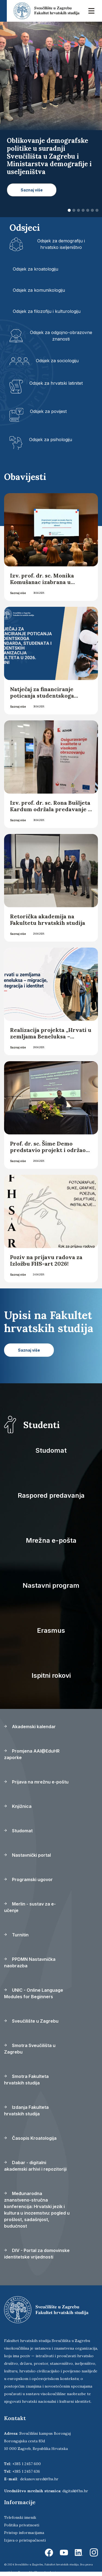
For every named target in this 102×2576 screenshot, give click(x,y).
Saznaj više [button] (32, 190)
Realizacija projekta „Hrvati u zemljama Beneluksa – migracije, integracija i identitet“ (50, 1039)
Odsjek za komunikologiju (39, 290)
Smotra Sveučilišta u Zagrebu (29, 2049)
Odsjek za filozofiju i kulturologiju (47, 311)
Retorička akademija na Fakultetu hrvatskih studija (47, 919)
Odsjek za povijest (48, 411)
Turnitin (16, 1934)
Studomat (51, 1450)
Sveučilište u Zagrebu (31, 2021)
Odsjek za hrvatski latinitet (56, 383)
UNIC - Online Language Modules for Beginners (33, 1993)
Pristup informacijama (24, 2532)
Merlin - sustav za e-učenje (30, 1907)
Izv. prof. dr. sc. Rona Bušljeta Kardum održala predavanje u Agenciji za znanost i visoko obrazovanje (50, 812)
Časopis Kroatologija (30, 2138)
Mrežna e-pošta (51, 1540)
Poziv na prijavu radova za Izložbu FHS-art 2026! (46, 1260)
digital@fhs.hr (75, 2490)
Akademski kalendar (30, 1726)
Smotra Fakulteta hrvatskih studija (26, 2080)
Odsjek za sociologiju (57, 360)
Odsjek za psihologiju (50, 439)
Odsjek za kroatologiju (35, 269)
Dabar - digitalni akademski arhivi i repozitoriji (35, 2166)
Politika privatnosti (21, 2525)
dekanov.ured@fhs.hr (39, 2478)
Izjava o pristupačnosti (25, 2540)
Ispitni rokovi (51, 1675)
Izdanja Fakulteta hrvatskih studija (26, 2110)
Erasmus (51, 1630)
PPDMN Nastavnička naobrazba (29, 1962)
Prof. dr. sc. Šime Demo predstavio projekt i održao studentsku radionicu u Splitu (48, 1153)
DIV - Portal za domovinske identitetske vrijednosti (37, 2254)
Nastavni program (51, 1585)
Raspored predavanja (51, 1495)
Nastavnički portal (27, 1855)
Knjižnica (18, 1806)
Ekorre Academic (46, 2572)
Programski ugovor (28, 1879)
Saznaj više (18, 593)
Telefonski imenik (20, 2517)
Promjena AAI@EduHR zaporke (32, 1754)
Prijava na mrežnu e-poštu (36, 1782)
